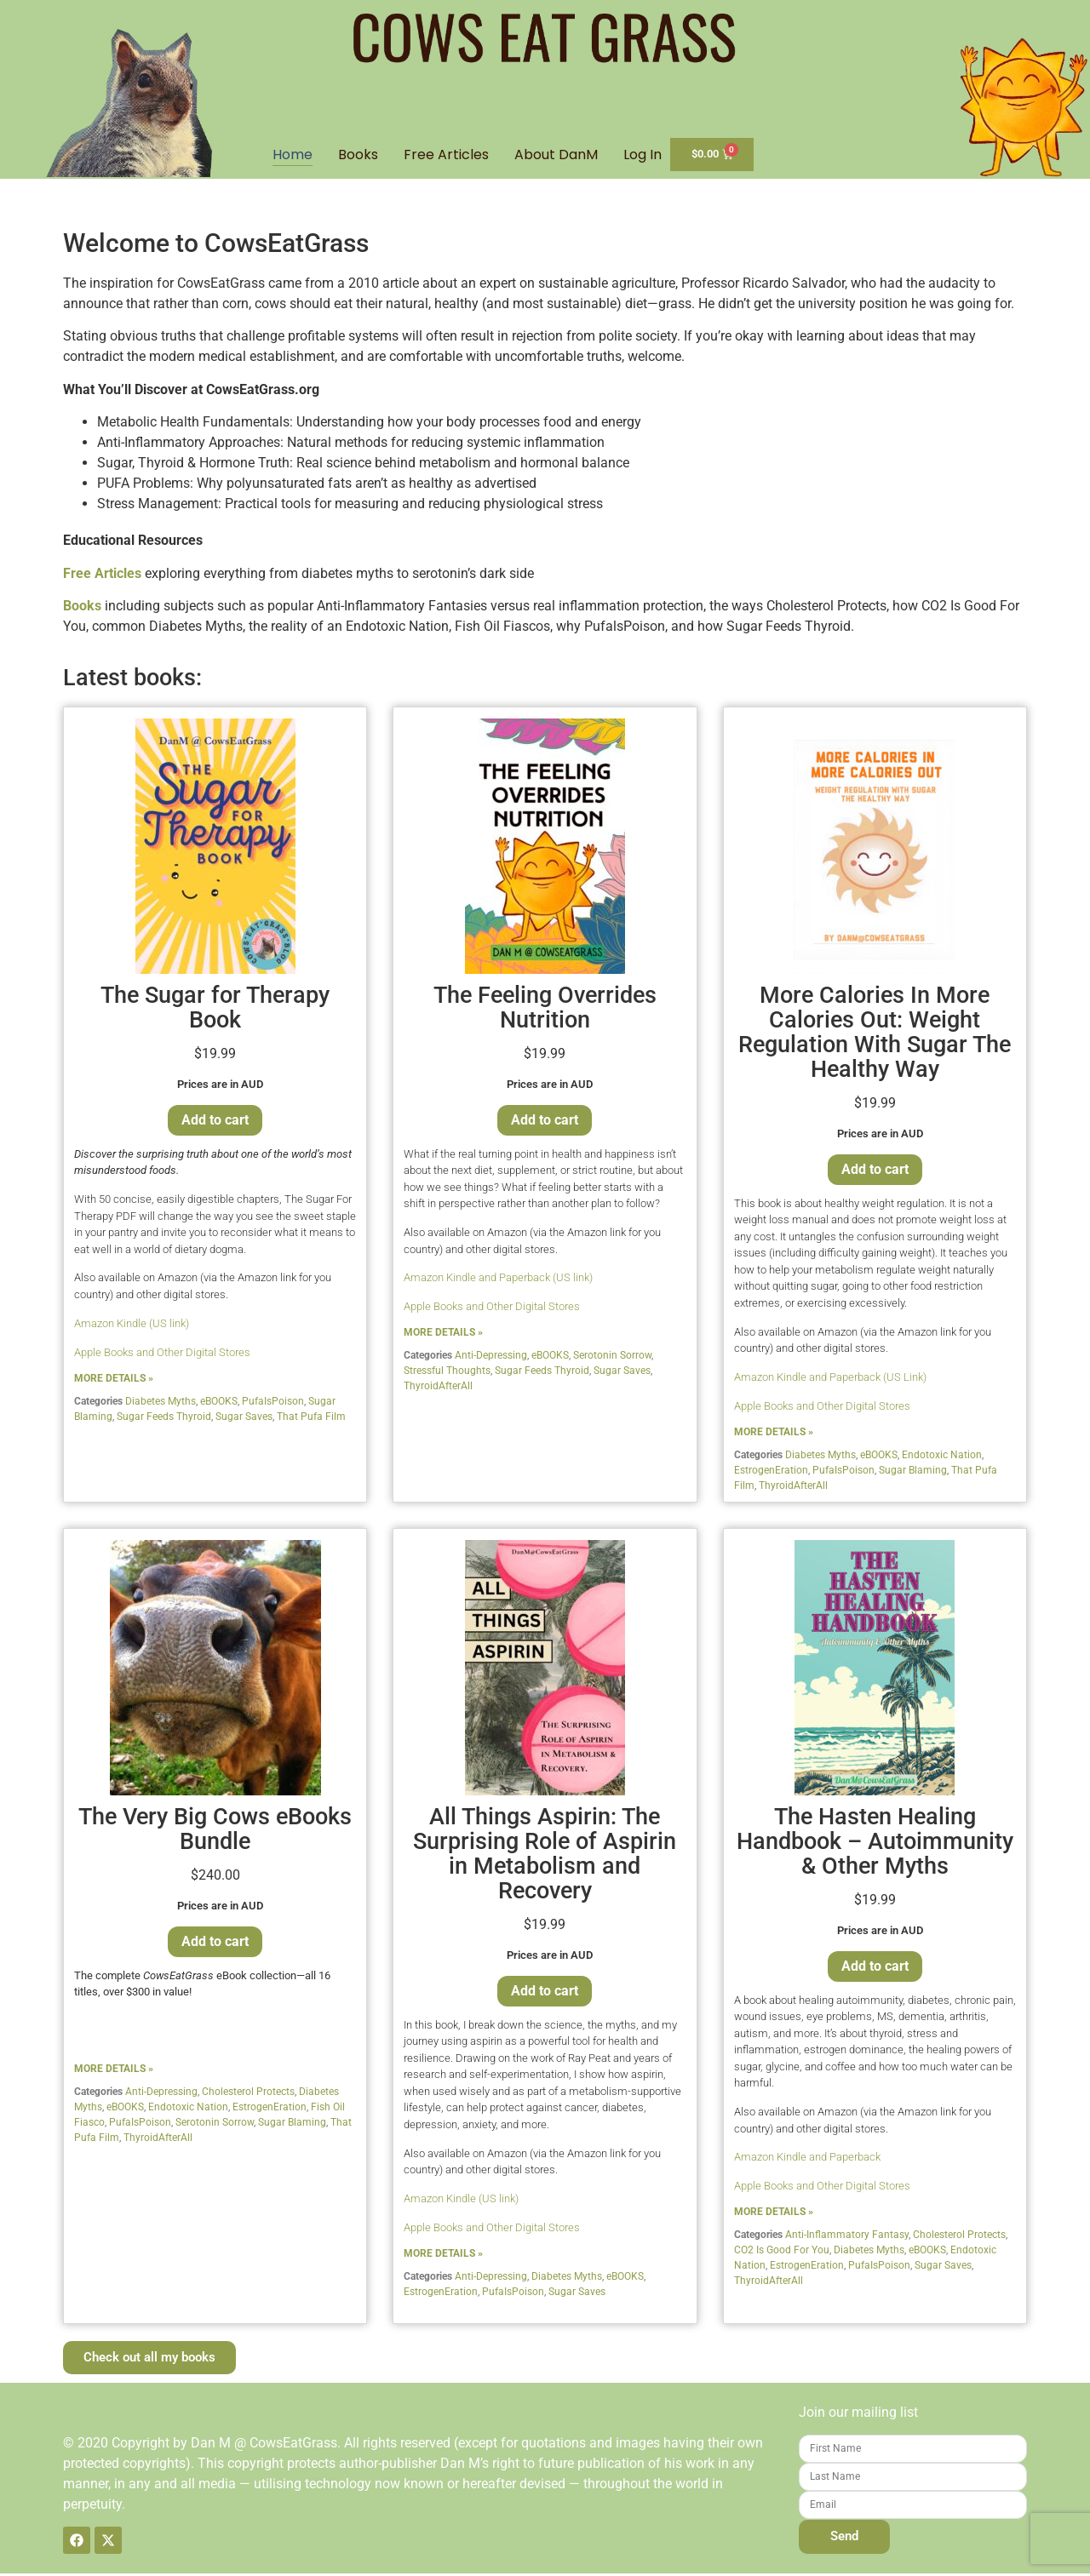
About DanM (556, 157)
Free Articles (446, 157)
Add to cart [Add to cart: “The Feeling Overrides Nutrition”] (544, 1122)
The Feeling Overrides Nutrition (545, 1010)
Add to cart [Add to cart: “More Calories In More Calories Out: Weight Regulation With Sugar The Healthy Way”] (875, 1172)
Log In (642, 157)
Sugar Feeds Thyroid (164, 1419)
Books (358, 157)
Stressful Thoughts (447, 1373)
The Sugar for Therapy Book (215, 1010)
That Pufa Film (311, 1419)
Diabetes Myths (160, 1404)
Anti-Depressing (491, 1358)
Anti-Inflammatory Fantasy (847, 2237)
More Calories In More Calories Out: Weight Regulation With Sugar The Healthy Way (874, 1034)
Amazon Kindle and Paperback (807, 2159)
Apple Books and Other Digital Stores (162, 1354)
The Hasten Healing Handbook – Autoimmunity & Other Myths (875, 1844)
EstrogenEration (771, 1473)
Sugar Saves (243, 1419)
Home (292, 157)
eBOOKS (219, 1404)
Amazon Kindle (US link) (131, 1325)
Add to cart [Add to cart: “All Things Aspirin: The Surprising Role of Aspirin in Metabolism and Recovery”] (544, 1993)
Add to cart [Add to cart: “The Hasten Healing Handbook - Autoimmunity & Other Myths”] (875, 1969)
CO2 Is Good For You (781, 2252)
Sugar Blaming (913, 1473)
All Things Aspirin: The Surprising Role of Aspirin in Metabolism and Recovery (544, 1856)
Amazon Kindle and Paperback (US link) (498, 1280)
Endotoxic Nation (942, 1457)
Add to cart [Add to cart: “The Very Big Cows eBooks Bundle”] (215, 1944)
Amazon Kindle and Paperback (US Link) (830, 1379)
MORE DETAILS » (113, 1381)
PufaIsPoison (273, 1404)
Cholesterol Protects (248, 2094)
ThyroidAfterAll (438, 1388)
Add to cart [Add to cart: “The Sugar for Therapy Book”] (215, 1122)
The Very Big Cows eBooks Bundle (215, 1832)
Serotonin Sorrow (612, 1358)
